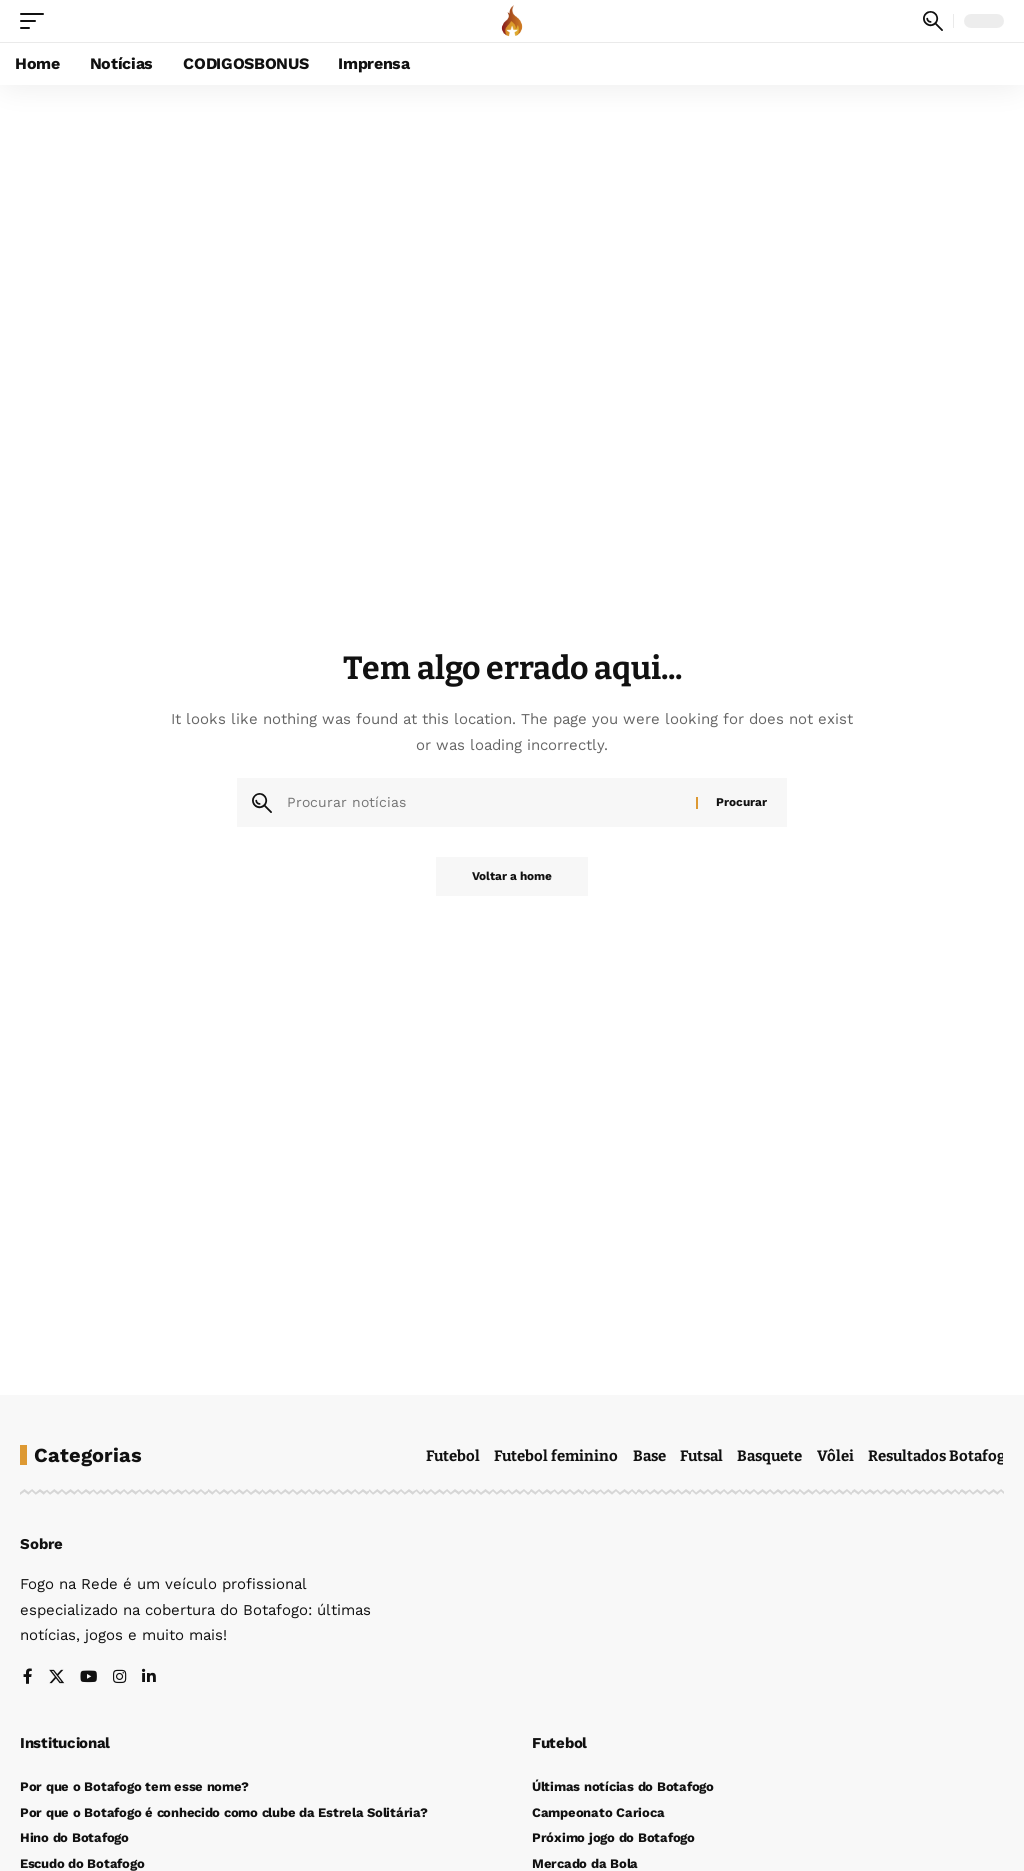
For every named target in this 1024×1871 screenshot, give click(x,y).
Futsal (701, 1456)
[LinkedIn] (147, 1678)
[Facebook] (27, 1678)
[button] (37, 21)
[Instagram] (118, 1678)
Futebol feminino (556, 1456)
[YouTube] (87, 1678)
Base (649, 1456)
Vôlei (835, 1456)
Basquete (769, 1456)
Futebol (453, 1456)
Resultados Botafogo (941, 1456)
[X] (55, 1678)
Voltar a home (512, 877)
